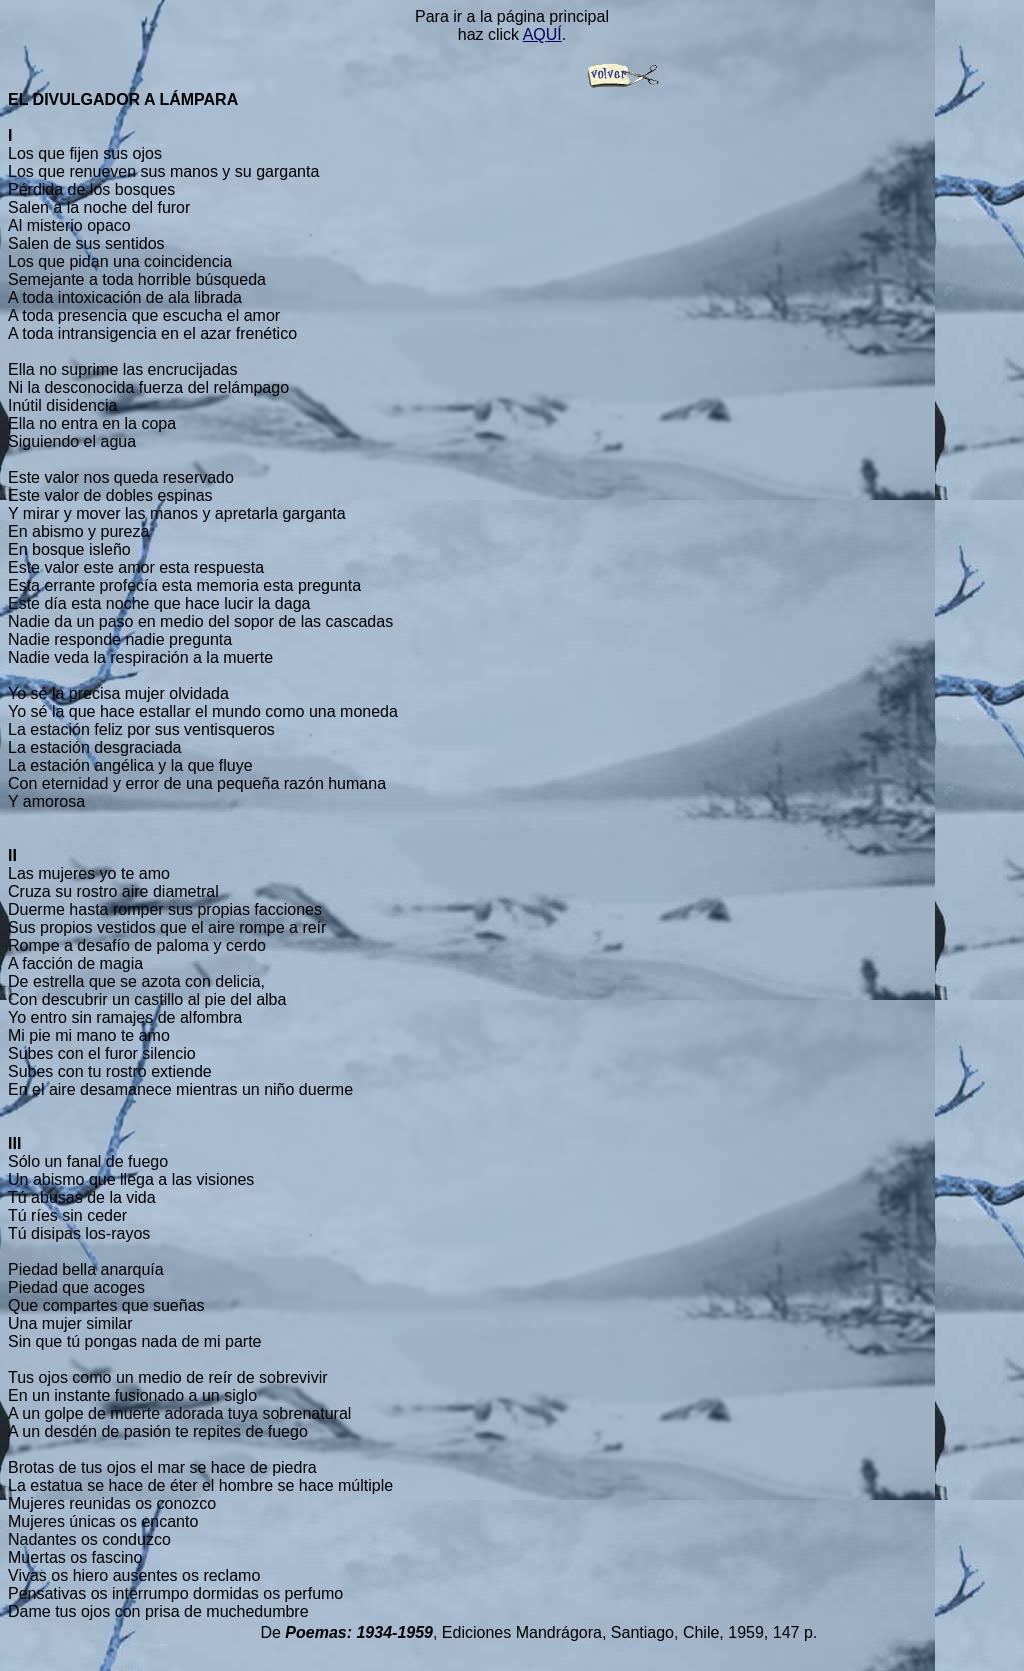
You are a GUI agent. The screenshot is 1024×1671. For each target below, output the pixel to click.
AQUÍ (542, 34)
